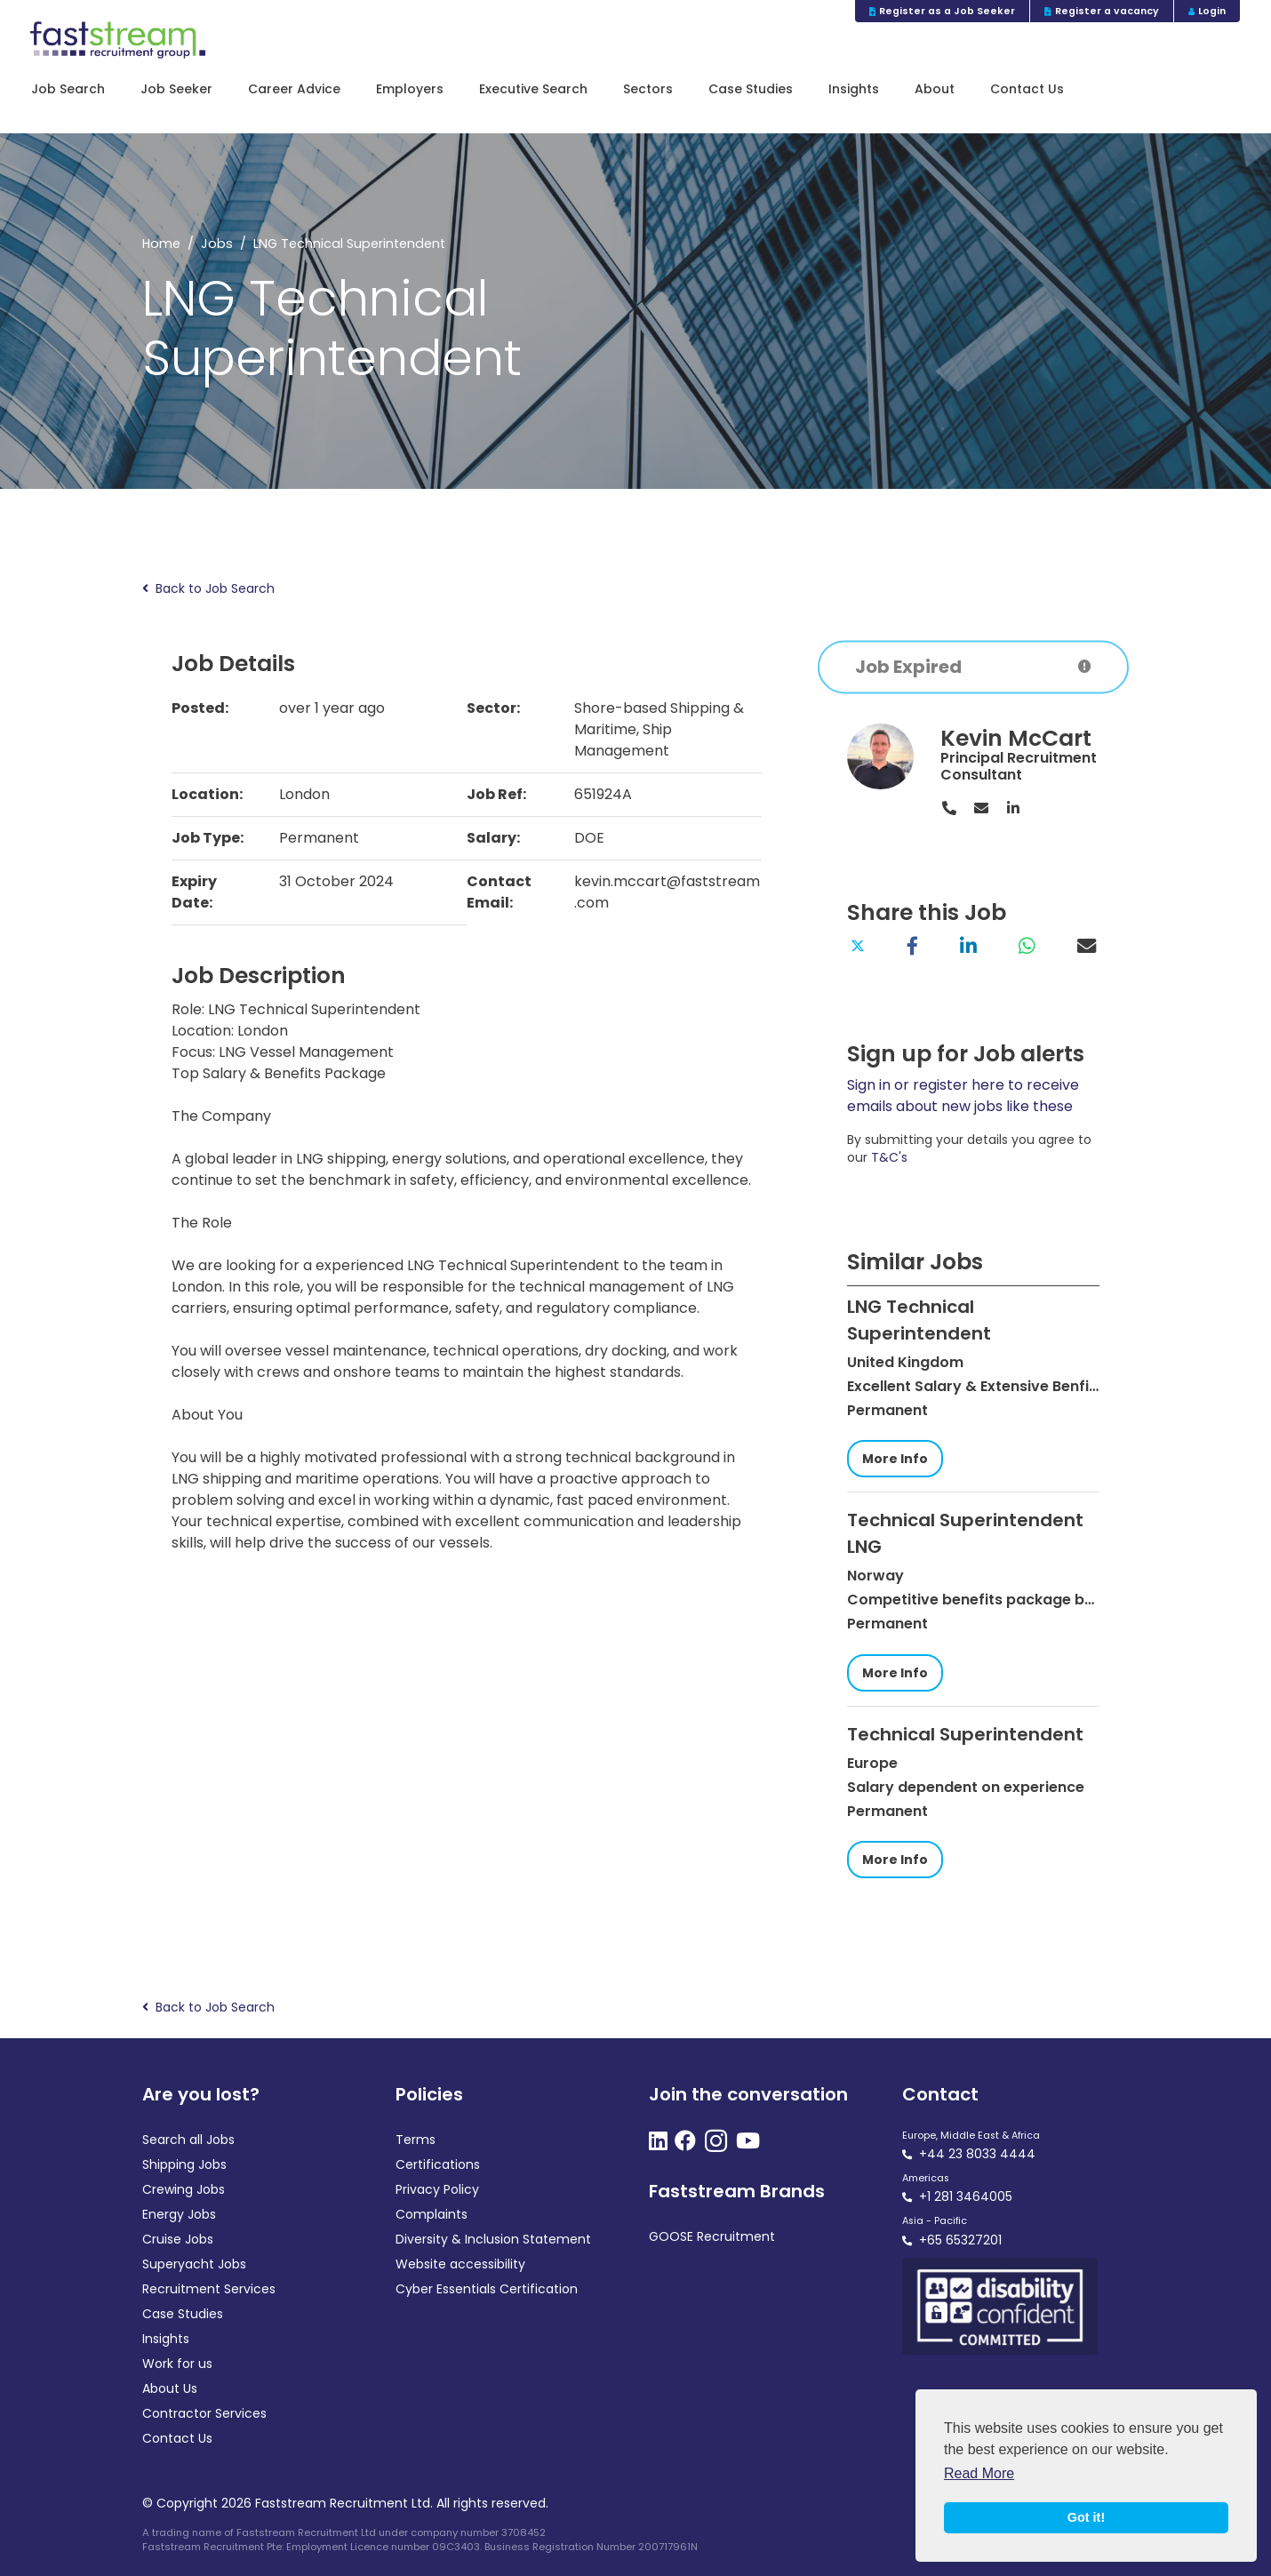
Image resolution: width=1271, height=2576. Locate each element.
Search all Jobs (188, 2139)
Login (1207, 11)
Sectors (648, 89)
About (935, 89)
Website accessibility (460, 2264)
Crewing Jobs (183, 2189)
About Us (169, 2388)
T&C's (889, 1157)
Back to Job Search (208, 588)
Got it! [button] (1086, 2517)
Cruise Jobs (177, 2239)
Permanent (319, 838)
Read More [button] (979, 2473)
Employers (410, 89)
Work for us (177, 2363)
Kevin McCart (1015, 738)
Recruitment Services (209, 2289)
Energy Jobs (179, 2214)
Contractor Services (204, 2413)
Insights (853, 89)
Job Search (68, 89)
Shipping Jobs (184, 2164)
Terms (416, 2139)
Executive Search (533, 89)
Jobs (217, 243)
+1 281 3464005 (965, 2196)
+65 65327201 (960, 2240)
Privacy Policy (437, 2189)
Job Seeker (176, 89)
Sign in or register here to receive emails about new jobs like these (963, 1095)
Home (161, 243)
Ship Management (623, 740)
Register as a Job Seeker (942, 11)
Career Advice (294, 89)
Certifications (438, 2164)
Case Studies (750, 89)
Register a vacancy (1101, 11)
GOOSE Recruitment (712, 2236)
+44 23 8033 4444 (977, 2154)
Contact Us (1027, 89)
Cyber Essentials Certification (487, 2289)
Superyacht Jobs (194, 2264)
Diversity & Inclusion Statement (493, 2239)
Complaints (432, 2214)
